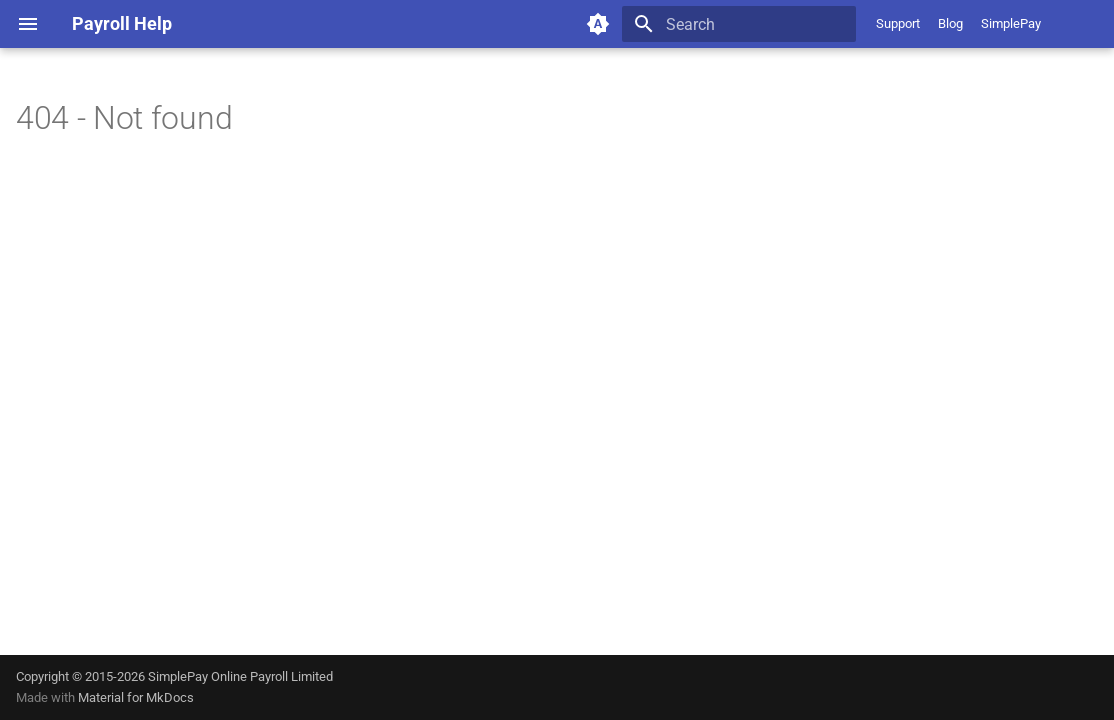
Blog (950, 23)
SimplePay (1011, 23)
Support (898, 23)
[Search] (739, 24)
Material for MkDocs (136, 697)
